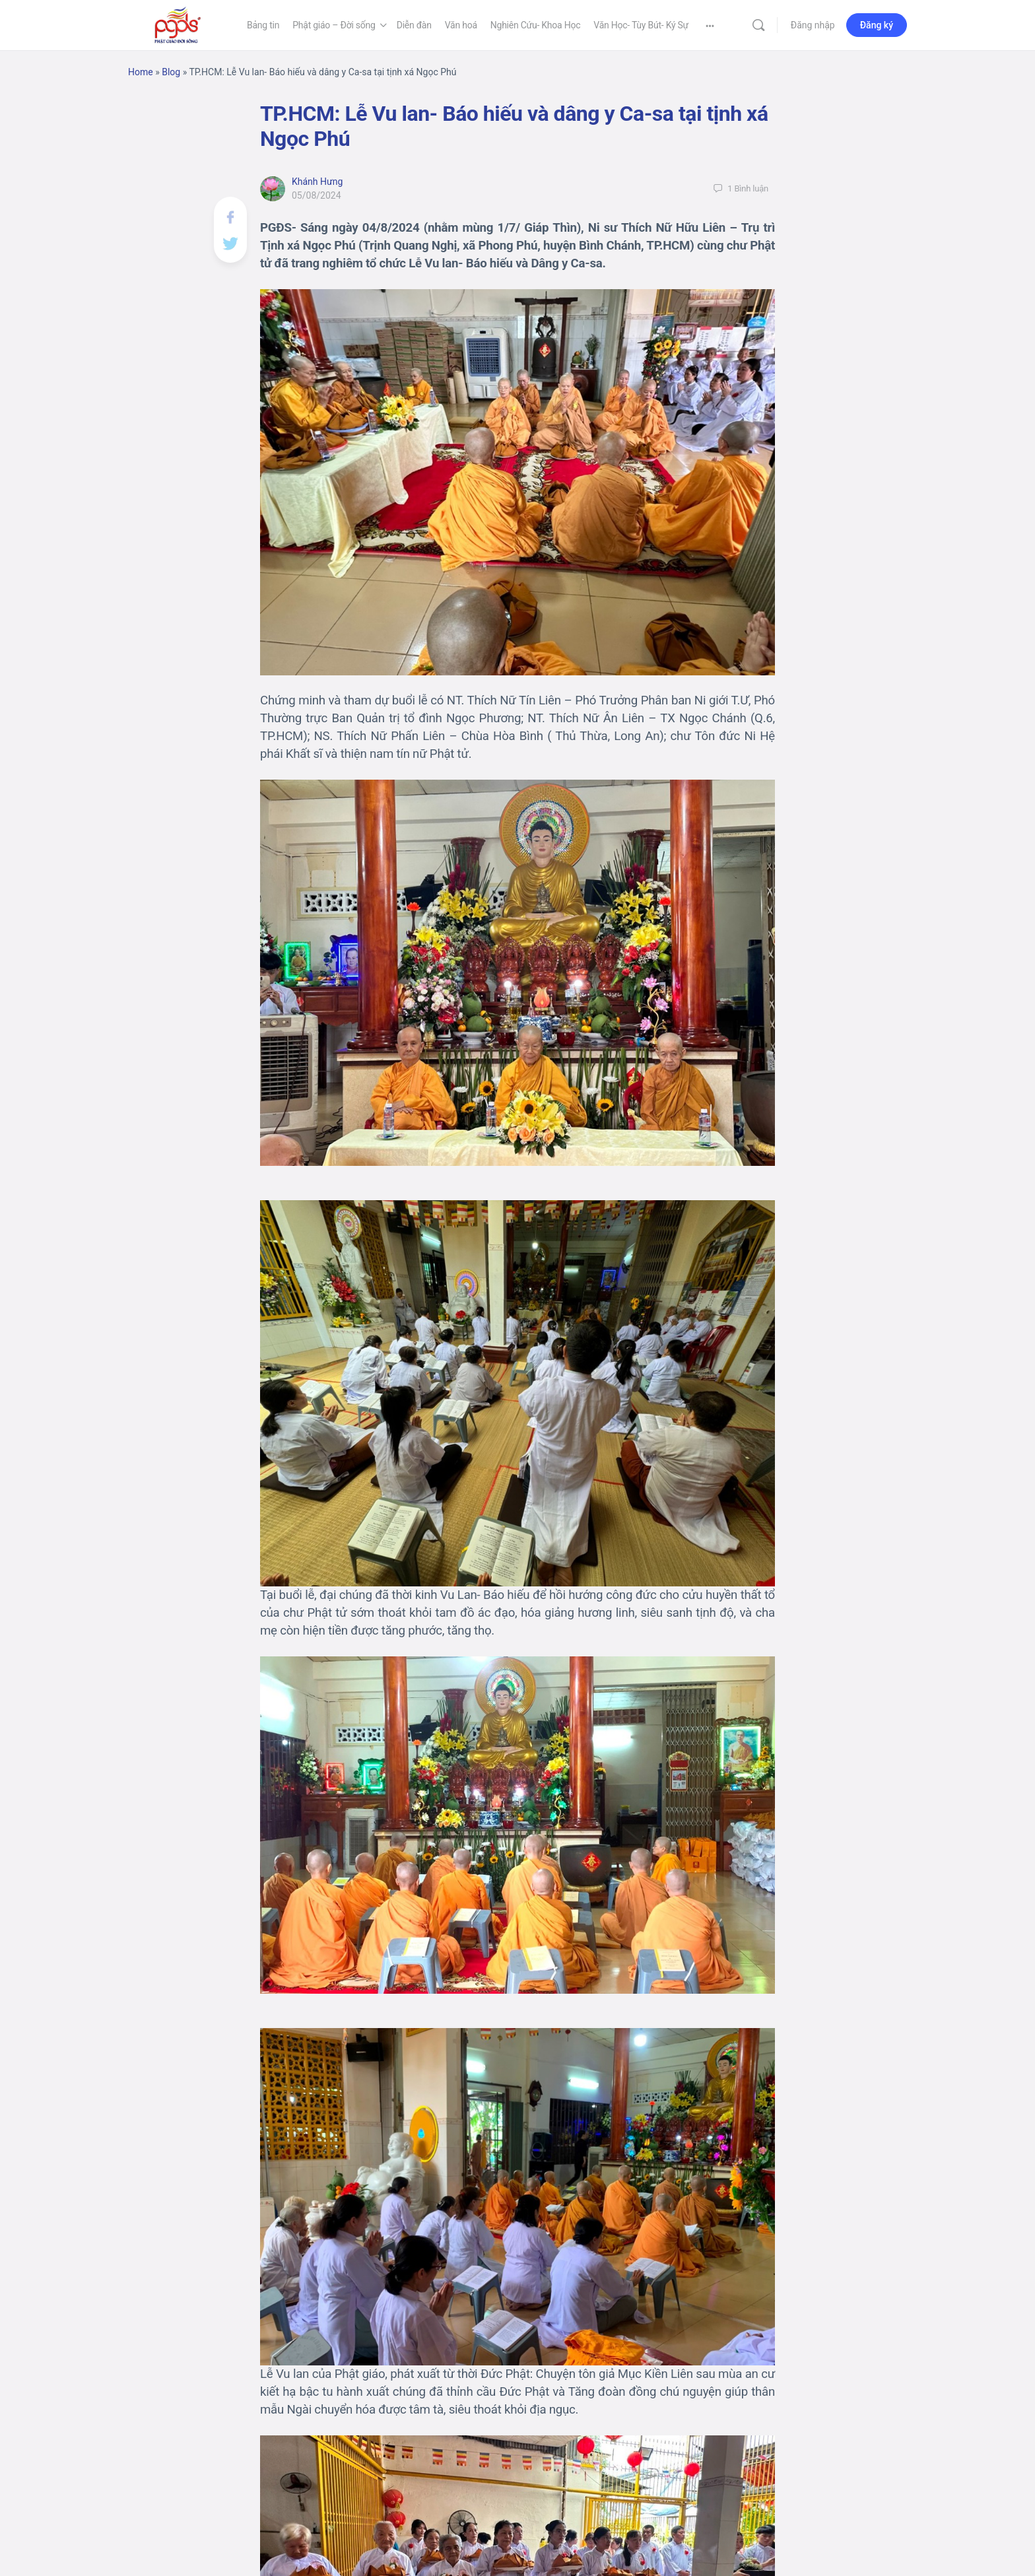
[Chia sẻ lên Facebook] (230, 216)
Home (140, 72)
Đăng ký (876, 25)
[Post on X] (230, 242)
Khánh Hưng (317, 181)
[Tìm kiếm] (758, 25)
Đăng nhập (813, 25)
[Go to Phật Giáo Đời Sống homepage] (177, 24)
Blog (171, 72)
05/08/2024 (316, 195)
